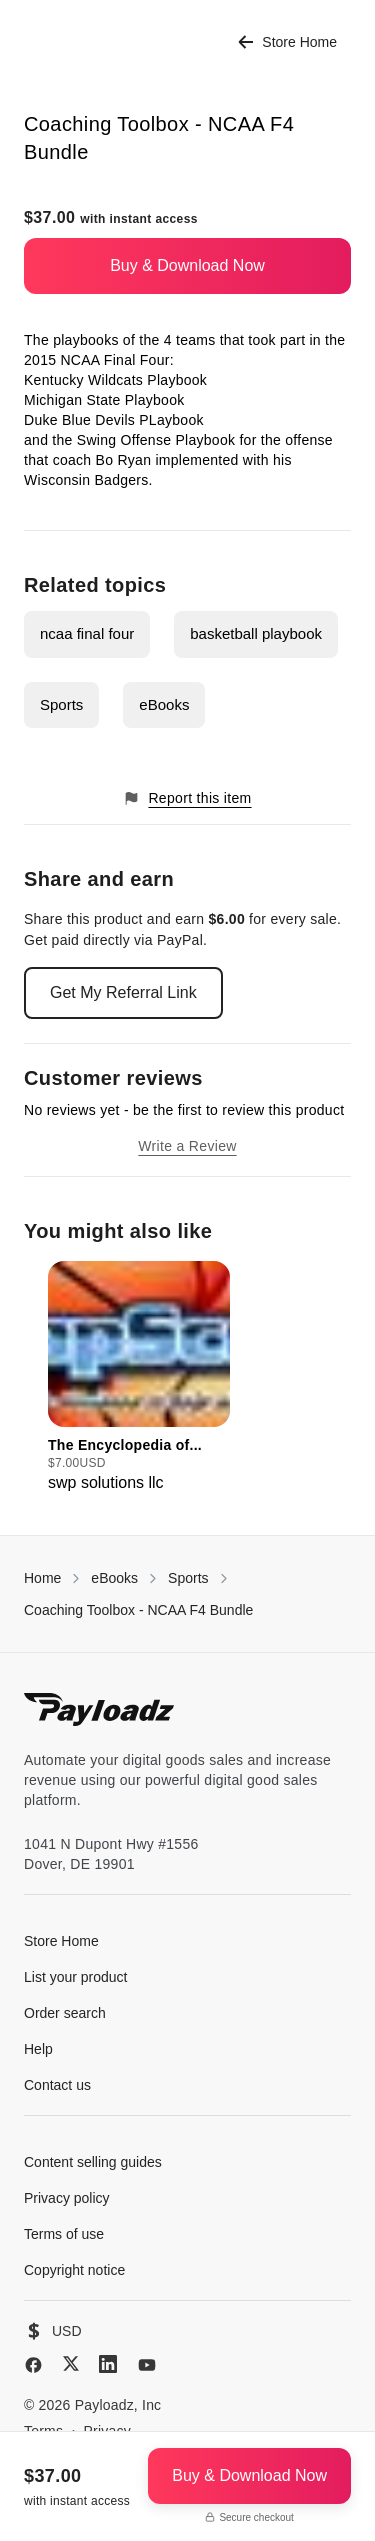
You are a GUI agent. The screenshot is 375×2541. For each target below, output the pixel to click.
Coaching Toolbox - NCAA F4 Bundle (138, 1610)
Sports (61, 704)
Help (38, 2049)
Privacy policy (67, 2198)
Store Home (287, 42)
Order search (65, 2013)
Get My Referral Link (123, 992)
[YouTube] (147, 2365)
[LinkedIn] (108, 2364)
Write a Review (187, 1146)
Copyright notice (74, 2270)
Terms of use (64, 2234)
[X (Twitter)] (71, 2363)
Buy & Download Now (187, 265)
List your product (76, 1977)
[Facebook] (33, 2365)
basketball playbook (256, 633)
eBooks (164, 704)
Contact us (57, 2085)
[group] (139, 1378)
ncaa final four (87, 633)
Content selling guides (93, 2162)
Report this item (187, 798)
